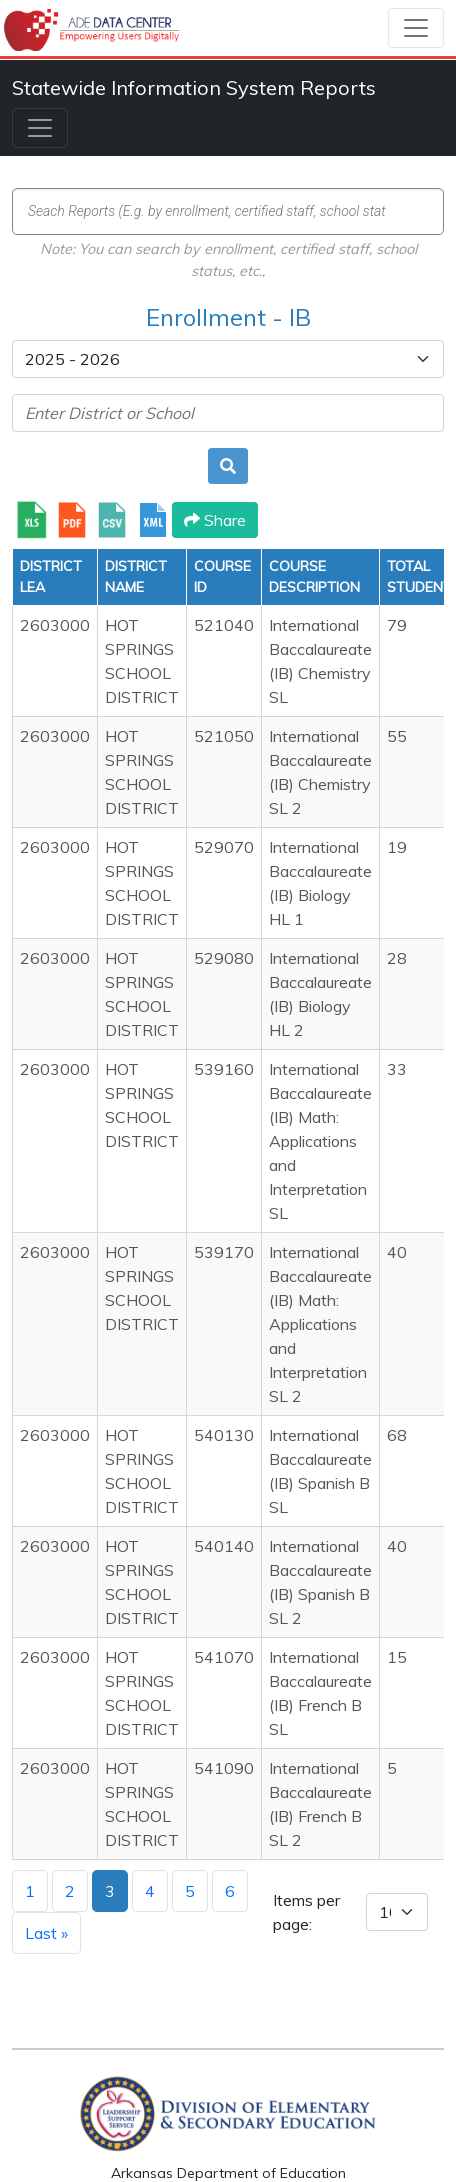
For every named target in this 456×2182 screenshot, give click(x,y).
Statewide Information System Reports (194, 87)
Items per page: (306, 1912)
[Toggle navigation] (416, 28)
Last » (46, 1933)
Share (215, 520)
